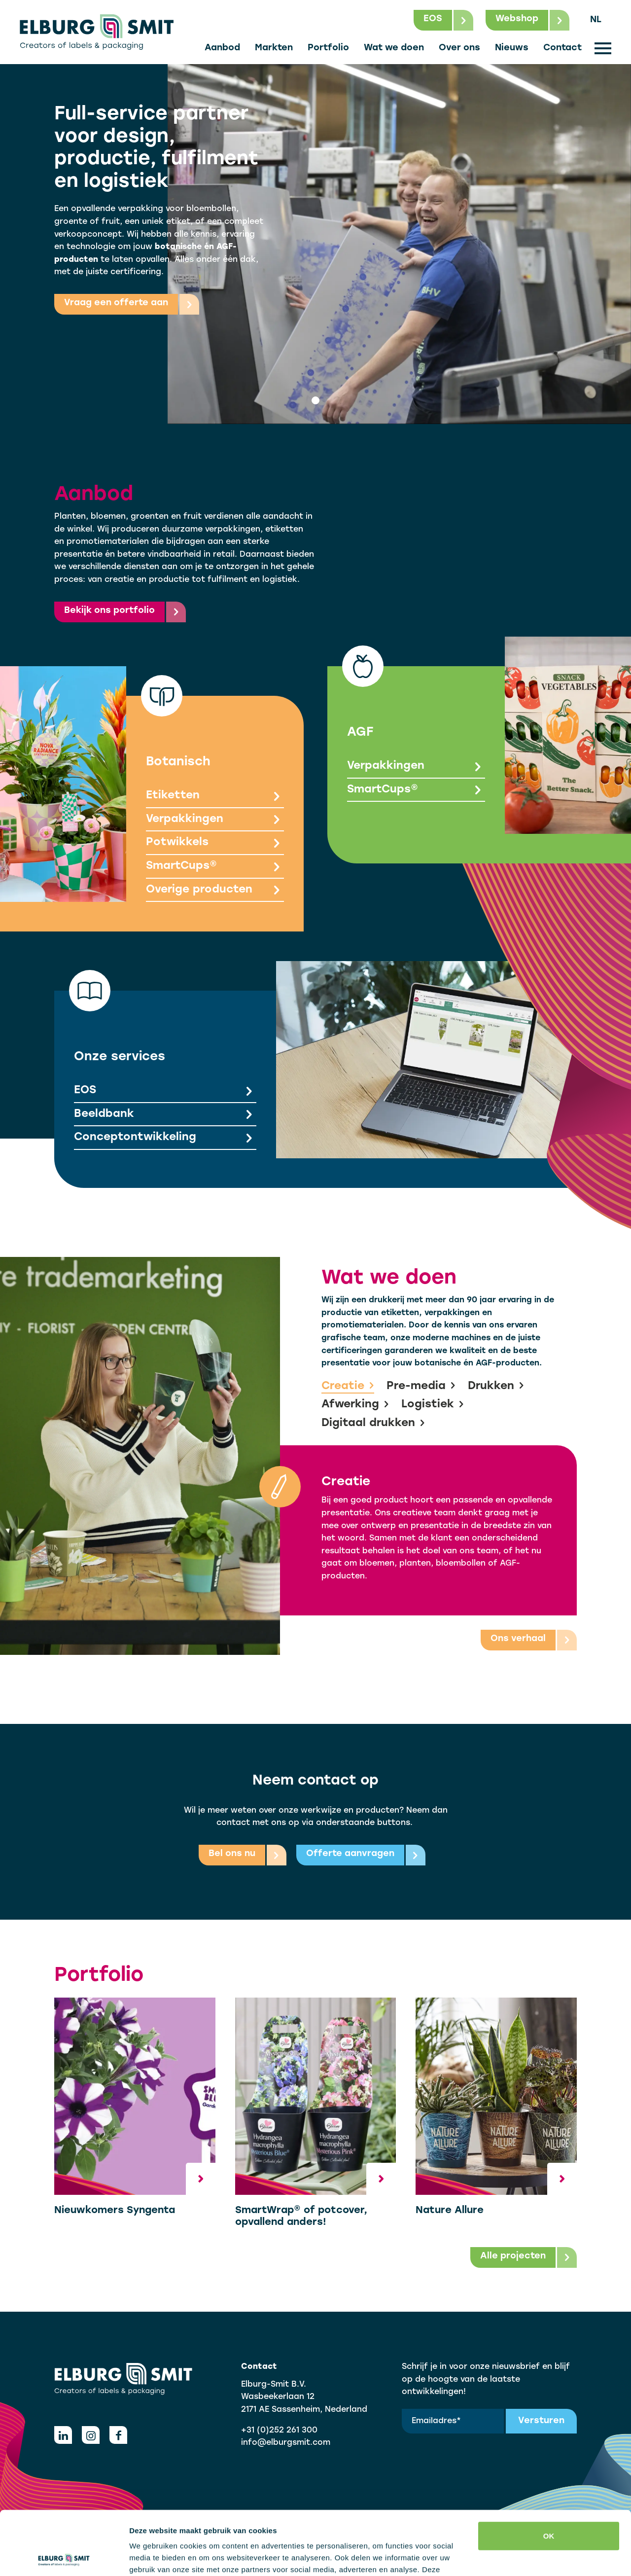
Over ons (459, 48)
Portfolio (328, 48)
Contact (562, 48)
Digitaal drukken (373, 1423)
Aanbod (222, 48)
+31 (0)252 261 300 (279, 2430)
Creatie (347, 1386)
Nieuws (511, 48)
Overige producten (215, 890)
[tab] (315, 400)
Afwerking (355, 1404)
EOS (165, 1091)
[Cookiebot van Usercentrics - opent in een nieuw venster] (64, 2556)
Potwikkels (215, 844)
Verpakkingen (215, 820)
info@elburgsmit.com (285, 2443)
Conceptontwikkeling (165, 1138)
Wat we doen (394, 48)
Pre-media (421, 1386)
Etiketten (215, 796)
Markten (274, 48)
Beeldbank (165, 1115)
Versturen (541, 2421)
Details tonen (152, 2556)
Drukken (496, 1386)
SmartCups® (215, 867)
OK (549, 2472)
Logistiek (432, 1404)
